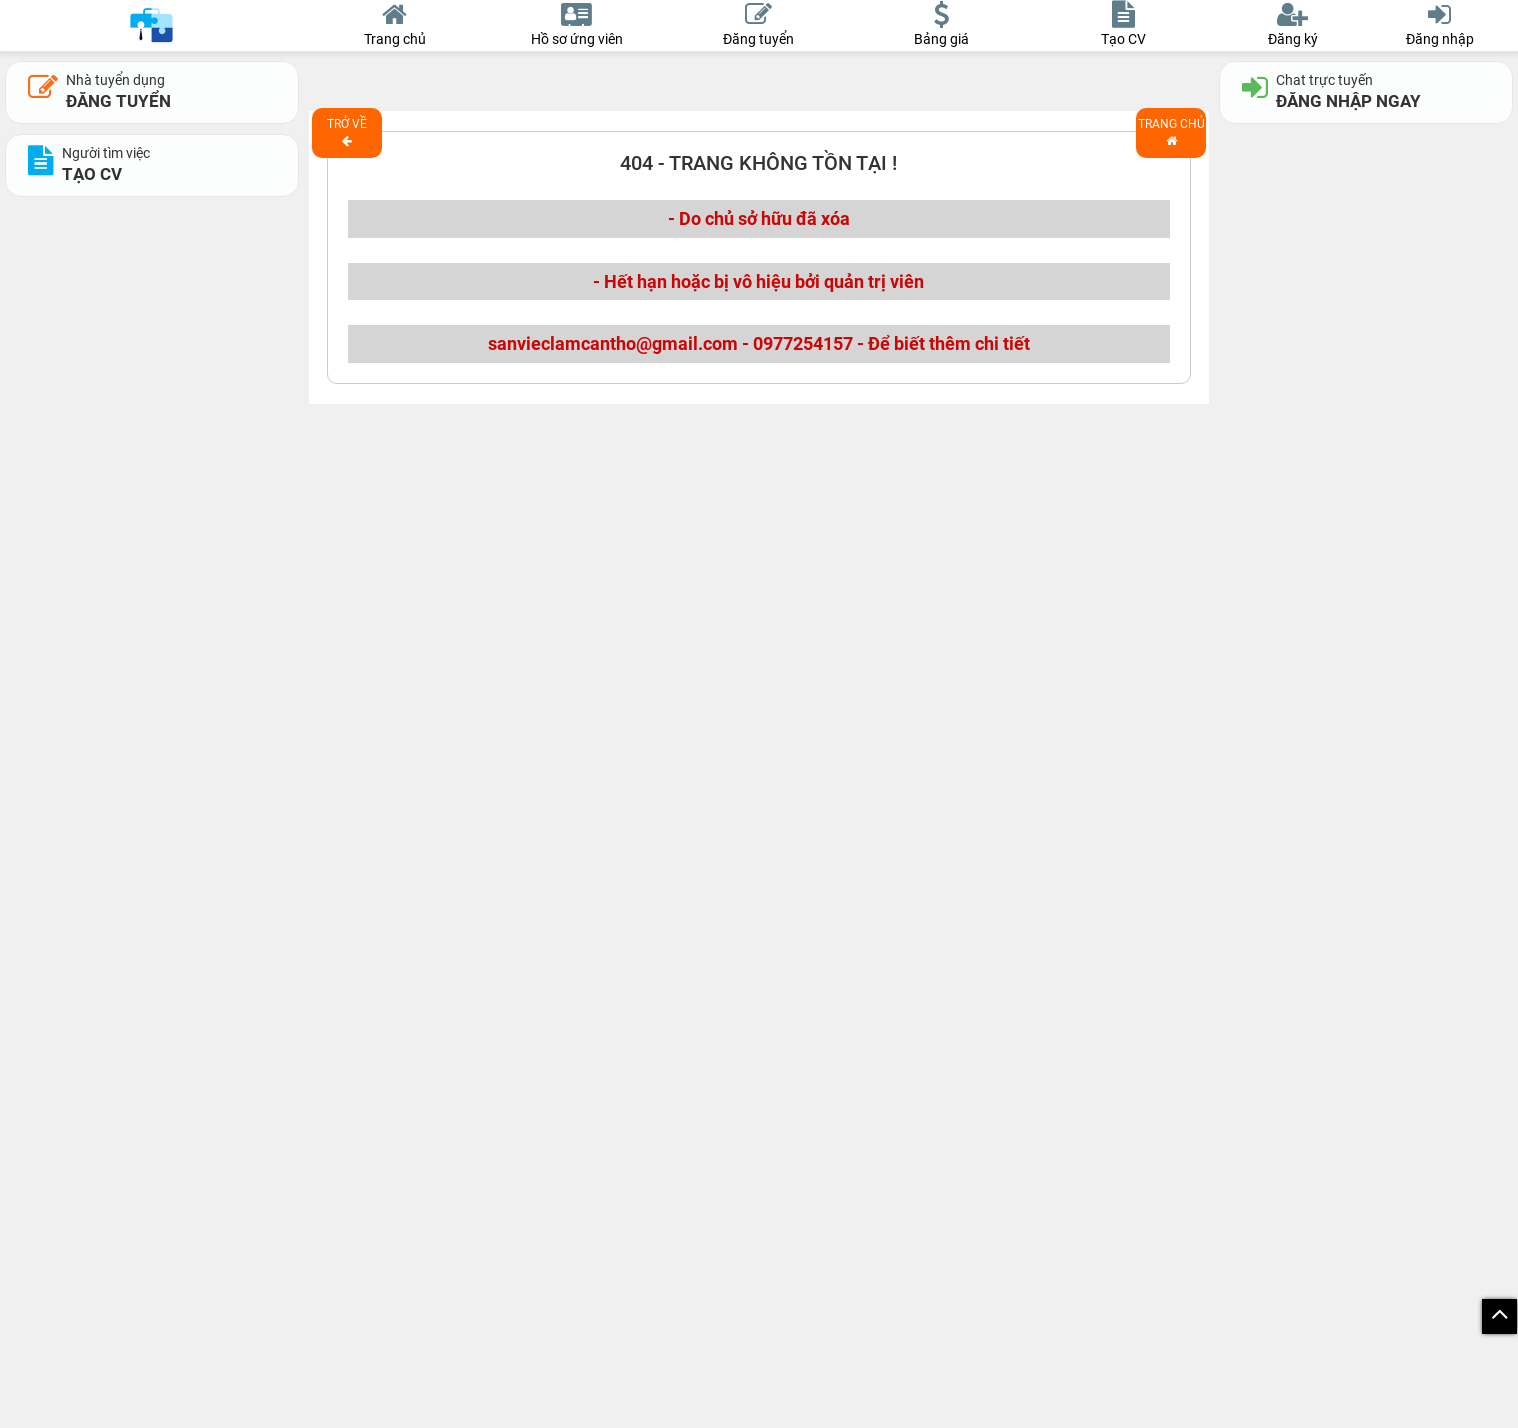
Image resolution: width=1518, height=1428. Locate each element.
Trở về (347, 132)
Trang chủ (1171, 132)
